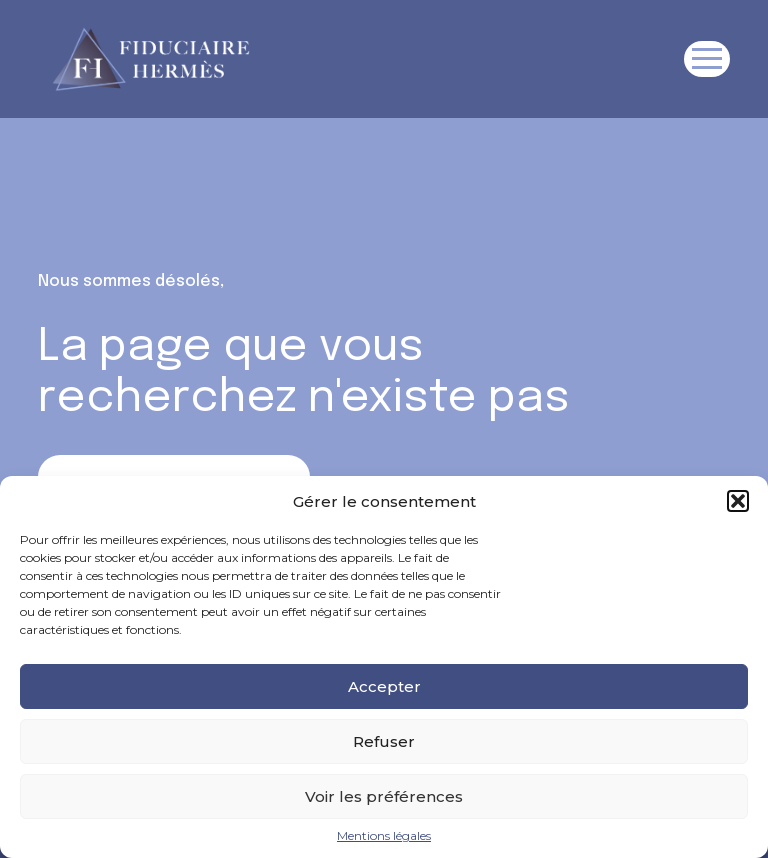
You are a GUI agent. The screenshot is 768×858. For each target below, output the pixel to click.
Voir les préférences (384, 796)
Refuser (384, 741)
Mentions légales (384, 836)
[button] (738, 501)
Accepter (384, 686)
